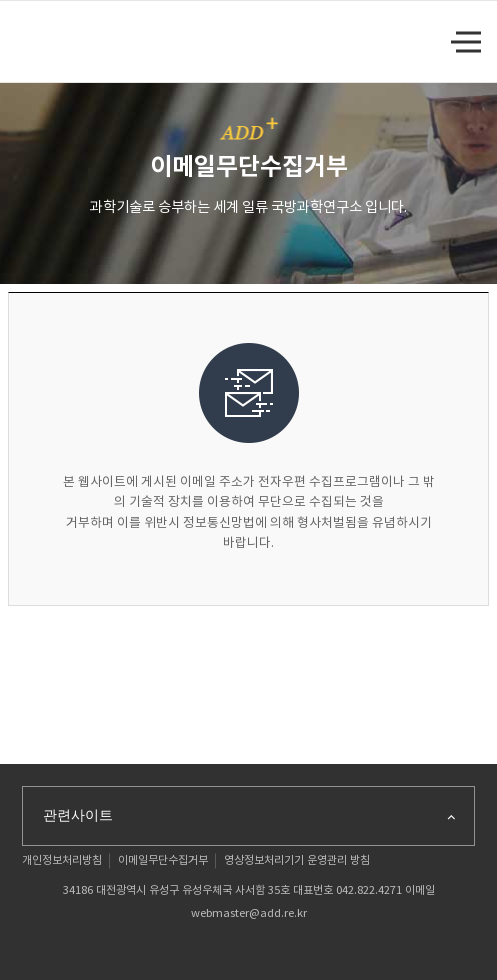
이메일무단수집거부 (163, 860)
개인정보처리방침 (62, 860)
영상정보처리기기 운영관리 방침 (297, 860)
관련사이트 (250, 816)
